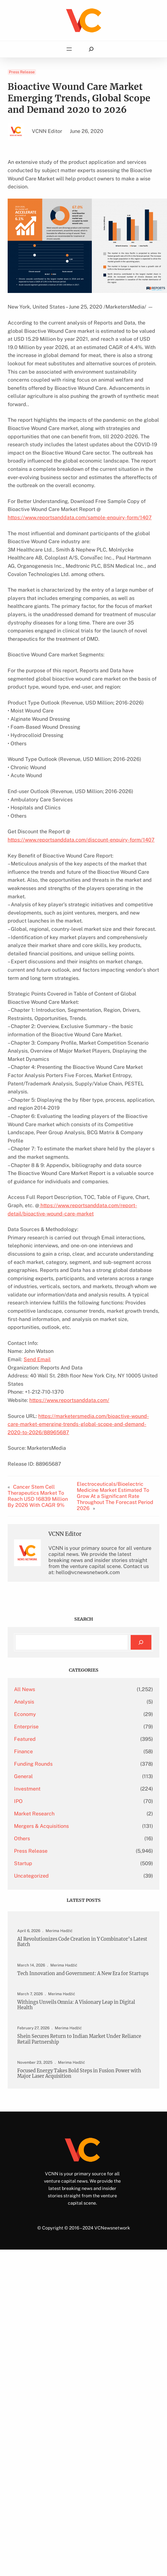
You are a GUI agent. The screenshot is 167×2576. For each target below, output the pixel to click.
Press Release (22, 72)
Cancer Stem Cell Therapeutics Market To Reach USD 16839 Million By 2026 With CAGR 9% (38, 1496)
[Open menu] (69, 49)
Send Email (37, 1359)
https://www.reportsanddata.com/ (69, 1400)
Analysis (24, 1702)
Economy (25, 1714)
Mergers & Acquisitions (41, 1826)
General (23, 1776)
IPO (18, 1801)
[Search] (141, 1642)
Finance (23, 1751)
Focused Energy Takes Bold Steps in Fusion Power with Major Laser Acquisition (79, 2073)
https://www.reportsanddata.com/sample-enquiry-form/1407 (80, 517)
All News (24, 1689)
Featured (25, 1739)
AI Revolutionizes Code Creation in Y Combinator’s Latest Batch (82, 1942)
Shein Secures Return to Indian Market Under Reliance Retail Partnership (79, 2039)
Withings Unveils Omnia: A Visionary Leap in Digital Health (76, 2005)
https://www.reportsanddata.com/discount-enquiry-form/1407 (81, 840)
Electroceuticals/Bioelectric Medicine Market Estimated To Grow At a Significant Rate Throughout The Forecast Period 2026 (115, 1496)
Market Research (34, 1814)
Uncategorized (31, 1876)
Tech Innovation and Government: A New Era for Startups (83, 1973)
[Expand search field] (91, 49)
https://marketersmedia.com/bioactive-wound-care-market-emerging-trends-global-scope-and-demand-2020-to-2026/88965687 (78, 1424)
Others (22, 1838)
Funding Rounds (33, 1764)
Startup (23, 1863)
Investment (27, 1789)
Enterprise (26, 1727)
